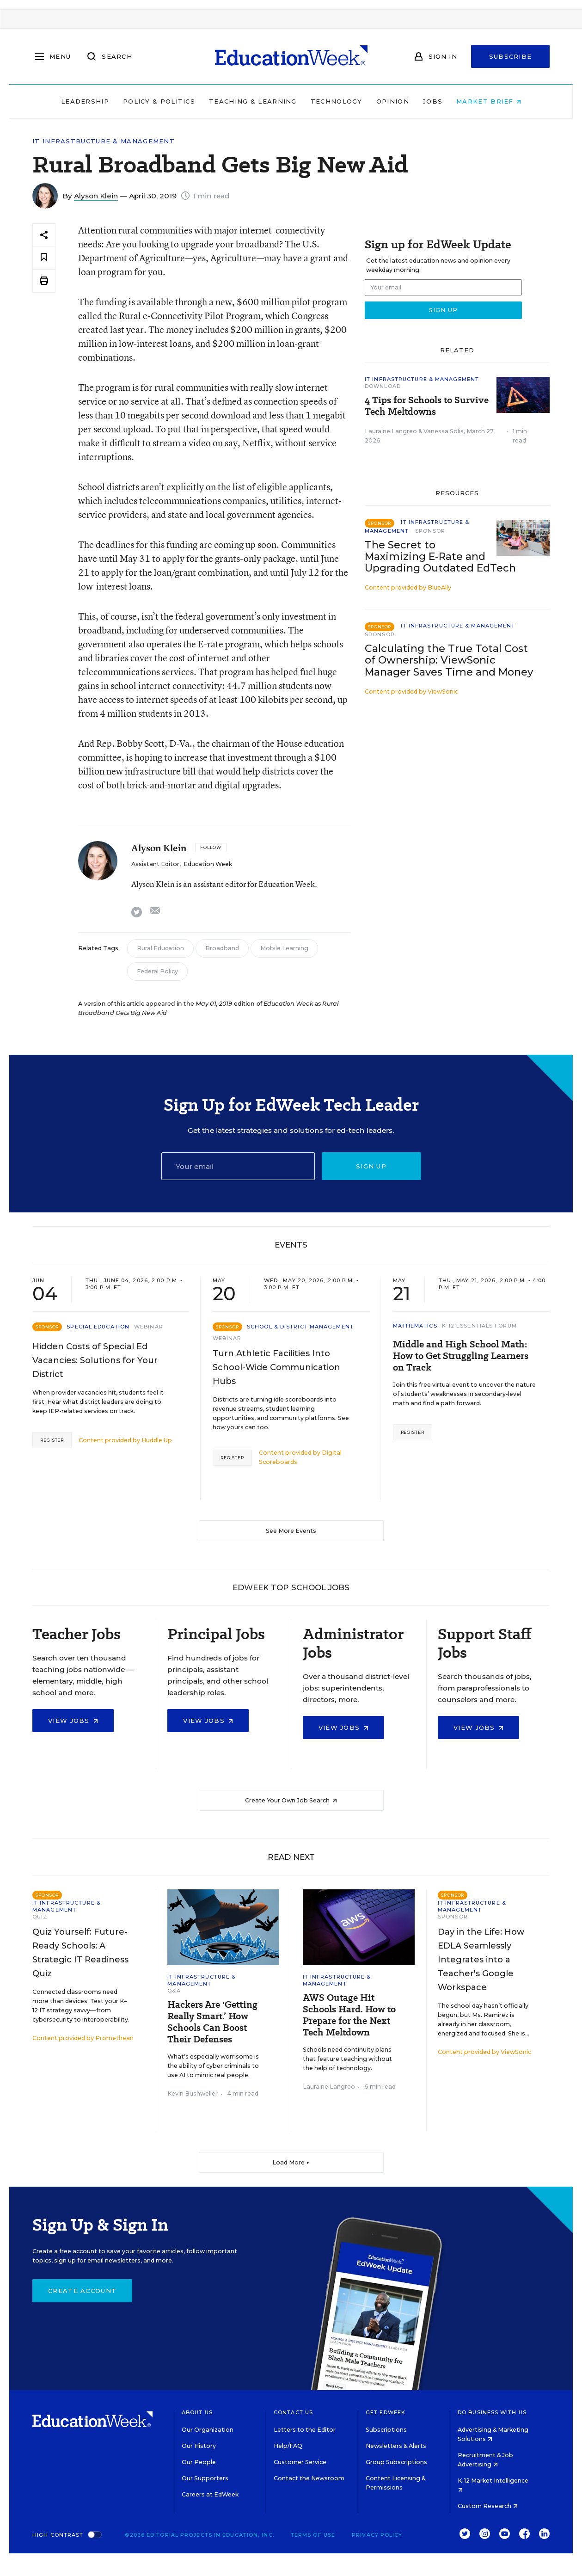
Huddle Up (156, 1440)
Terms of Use (313, 2535)
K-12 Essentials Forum (479, 1325)
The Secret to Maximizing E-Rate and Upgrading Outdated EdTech (440, 556)
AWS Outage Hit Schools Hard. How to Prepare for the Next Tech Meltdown (349, 2015)
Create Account (82, 2290)
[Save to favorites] (44, 257)
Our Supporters (205, 2478)
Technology (336, 101)
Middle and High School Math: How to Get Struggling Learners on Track (460, 1356)
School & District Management (300, 1326)
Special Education (98, 1326)
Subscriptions (386, 2429)
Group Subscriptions (396, 2462)
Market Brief (488, 101)
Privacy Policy (377, 2535)
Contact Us (293, 2412)
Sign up (371, 1166)
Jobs (432, 101)
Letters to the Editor (305, 2429)
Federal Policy (157, 971)
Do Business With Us (492, 2412)
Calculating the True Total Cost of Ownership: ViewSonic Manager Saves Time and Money (449, 660)
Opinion (392, 101)
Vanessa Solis (443, 431)
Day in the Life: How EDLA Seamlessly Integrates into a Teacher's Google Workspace (481, 1959)
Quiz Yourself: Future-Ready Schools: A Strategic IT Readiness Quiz (80, 1953)
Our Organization (207, 2429)
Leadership (85, 101)
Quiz (39, 1916)
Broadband (222, 948)
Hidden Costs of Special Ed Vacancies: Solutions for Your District (95, 1360)
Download (383, 386)
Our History (199, 2445)
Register (52, 1440)
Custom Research (488, 2505)
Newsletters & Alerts (396, 2445)
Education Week (208, 864)
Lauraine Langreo (391, 431)
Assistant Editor (155, 864)
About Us (197, 2412)
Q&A (173, 1990)
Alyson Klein (96, 195)
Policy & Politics (159, 101)
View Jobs (73, 1720)
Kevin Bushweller (192, 2093)
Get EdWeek (385, 2412)
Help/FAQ (288, 2445)
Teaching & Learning (253, 101)
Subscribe (510, 56)
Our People (199, 2462)
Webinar (148, 1326)
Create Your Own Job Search (291, 1800)
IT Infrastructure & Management (103, 141)
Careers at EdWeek (210, 2494)
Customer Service (300, 2462)
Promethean (114, 2038)
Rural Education (160, 948)
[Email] (238, 1166)
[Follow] (210, 847)
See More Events (291, 1530)
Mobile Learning (284, 948)
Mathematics (415, 1325)
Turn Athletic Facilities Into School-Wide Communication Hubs (276, 1367)
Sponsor (430, 531)
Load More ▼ (291, 2162)
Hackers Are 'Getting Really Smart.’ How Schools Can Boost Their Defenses (212, 2022)
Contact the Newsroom (309, 2478)
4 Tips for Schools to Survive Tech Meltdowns (427, 406)
